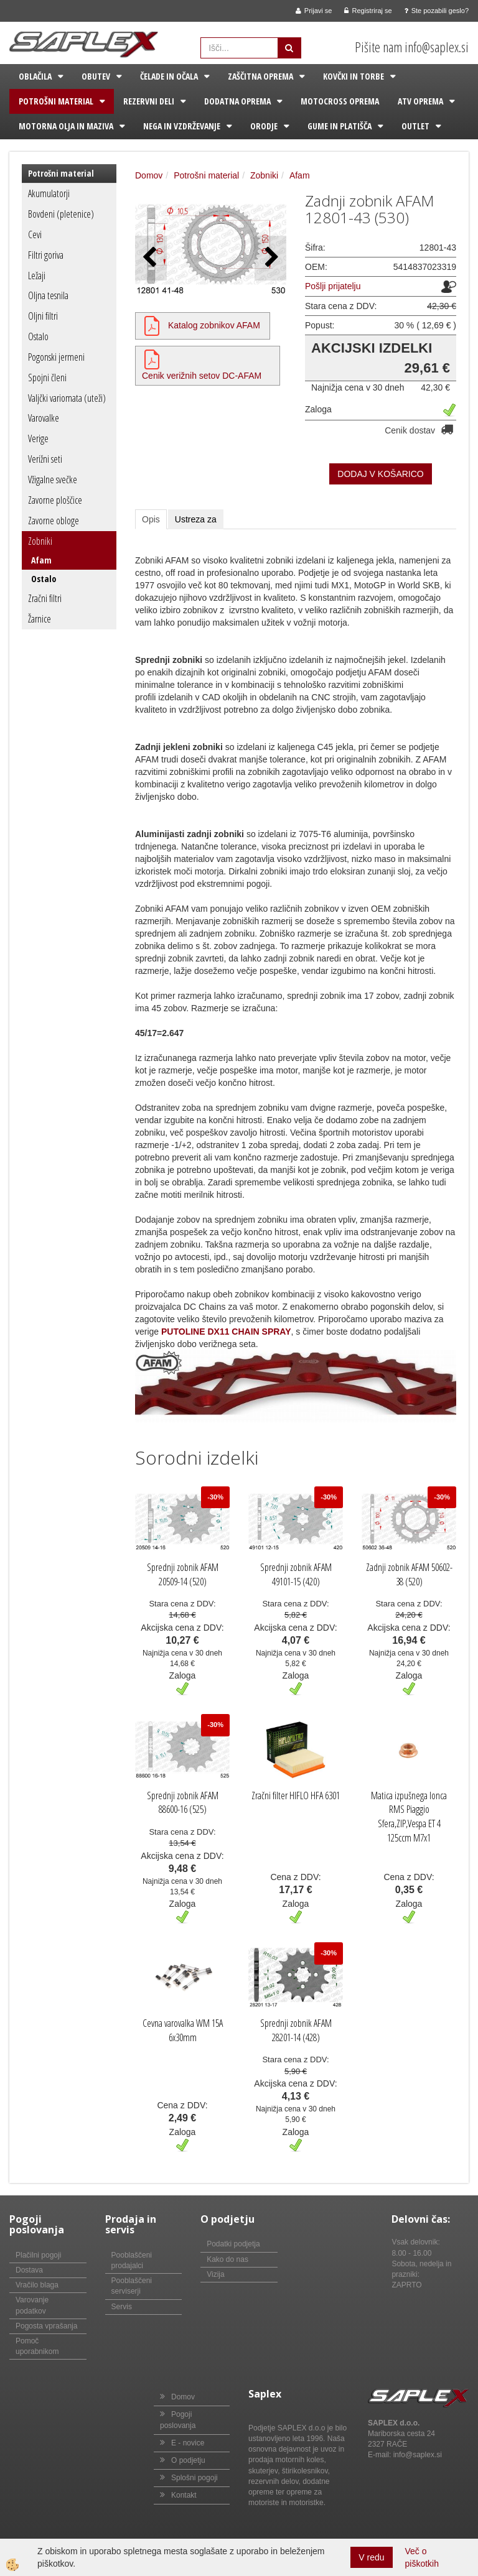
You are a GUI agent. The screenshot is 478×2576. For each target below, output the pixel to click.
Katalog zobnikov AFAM (214, 325)
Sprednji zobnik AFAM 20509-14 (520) (182, 1574)
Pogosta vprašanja (46, 2326)
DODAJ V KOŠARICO (380, 474)
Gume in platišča (339, 126)
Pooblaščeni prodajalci (131, 2260)
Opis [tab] (151, 519)
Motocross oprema (340, 101)
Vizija (215, 2274)
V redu (371, 2557)
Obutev (96, 76)
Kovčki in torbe (353, 76)
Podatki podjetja (233, 2244)
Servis (121, 2306)
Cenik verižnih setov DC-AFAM (201, 376)
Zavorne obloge (53, 520)
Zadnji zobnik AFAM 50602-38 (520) (409, 1574)
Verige (38, 438)
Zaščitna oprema (260, 76)
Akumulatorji (49, 193)
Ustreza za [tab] (196, 519)
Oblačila (35, 76)
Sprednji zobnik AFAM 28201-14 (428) (296, 2030)
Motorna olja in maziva (66, 126)
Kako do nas (227, 2259)
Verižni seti (45, 459)
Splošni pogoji (194, 2477)
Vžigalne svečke (52, 479)
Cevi (35, 234)
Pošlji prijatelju (332, 286)
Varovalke (43, 418)
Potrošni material (56, 101)
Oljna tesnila (48, 295)
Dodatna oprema (237, 101)
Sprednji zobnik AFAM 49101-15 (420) (296, 1574)
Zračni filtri (45, 598)
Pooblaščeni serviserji (131, 2286)
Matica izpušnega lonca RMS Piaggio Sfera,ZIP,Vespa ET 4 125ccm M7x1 (409, 1817)
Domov (148, 175)
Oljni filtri (43, 316)
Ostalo (38, 336)
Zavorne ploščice (55, 500)
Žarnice (39, 619)
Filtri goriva (45, 255)
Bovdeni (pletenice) (61, 214)
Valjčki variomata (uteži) (67, 398)
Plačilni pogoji (38, 2255)
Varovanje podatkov (32, 2305)
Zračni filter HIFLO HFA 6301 (295, 1795)
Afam (41, 560)
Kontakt (184, 2495)
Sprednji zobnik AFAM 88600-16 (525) (182, 1803)
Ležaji (36, 275)
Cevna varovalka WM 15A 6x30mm (183, 2030)
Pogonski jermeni (56, 357)
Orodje (264, 126)
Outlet (415, 126)
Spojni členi (47, 377)
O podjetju (188, 2460)
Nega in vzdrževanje (181, 126)
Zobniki (40, 541)
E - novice (187, 2443)
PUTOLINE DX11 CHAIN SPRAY (226, 1332)
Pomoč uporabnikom (37, 2346)
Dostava (29, 2270)
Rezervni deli (148, 101)
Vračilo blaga (37, 2285)
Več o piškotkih (422, 2557)
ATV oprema (420, 101)
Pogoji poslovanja (177, 2419)
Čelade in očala (169, 76)
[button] (270, 258)
